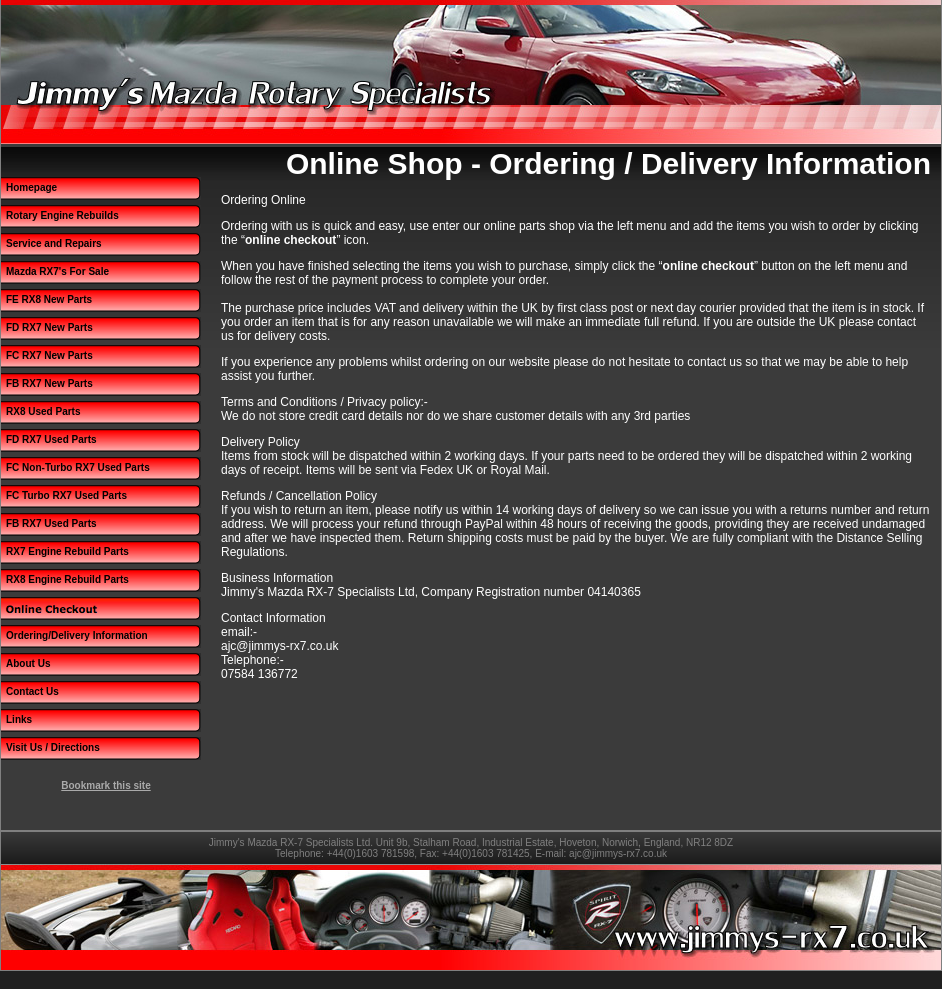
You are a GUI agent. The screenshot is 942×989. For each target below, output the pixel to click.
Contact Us (32, 691)
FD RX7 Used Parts (51, 439)
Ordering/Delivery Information (77, 635)
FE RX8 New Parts (49, 299)
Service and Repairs (54, 243)
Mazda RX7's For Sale (57, 271)
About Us (28, 663)
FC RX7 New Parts (49, 355)
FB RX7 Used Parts (51, 523)
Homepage (31, 187)
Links (19, 719)
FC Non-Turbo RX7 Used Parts (78, 467)
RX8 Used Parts (43, 411)
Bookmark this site (105, 785)
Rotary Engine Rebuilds (62, 215)
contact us (714, 362)
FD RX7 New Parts (49, 327)
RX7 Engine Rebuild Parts (67, 551)
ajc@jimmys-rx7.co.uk (618, 853)
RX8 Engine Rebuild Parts (67, 579)
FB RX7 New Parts (49, 383)
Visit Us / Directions (53, 747)
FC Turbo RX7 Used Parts (66, 495)
